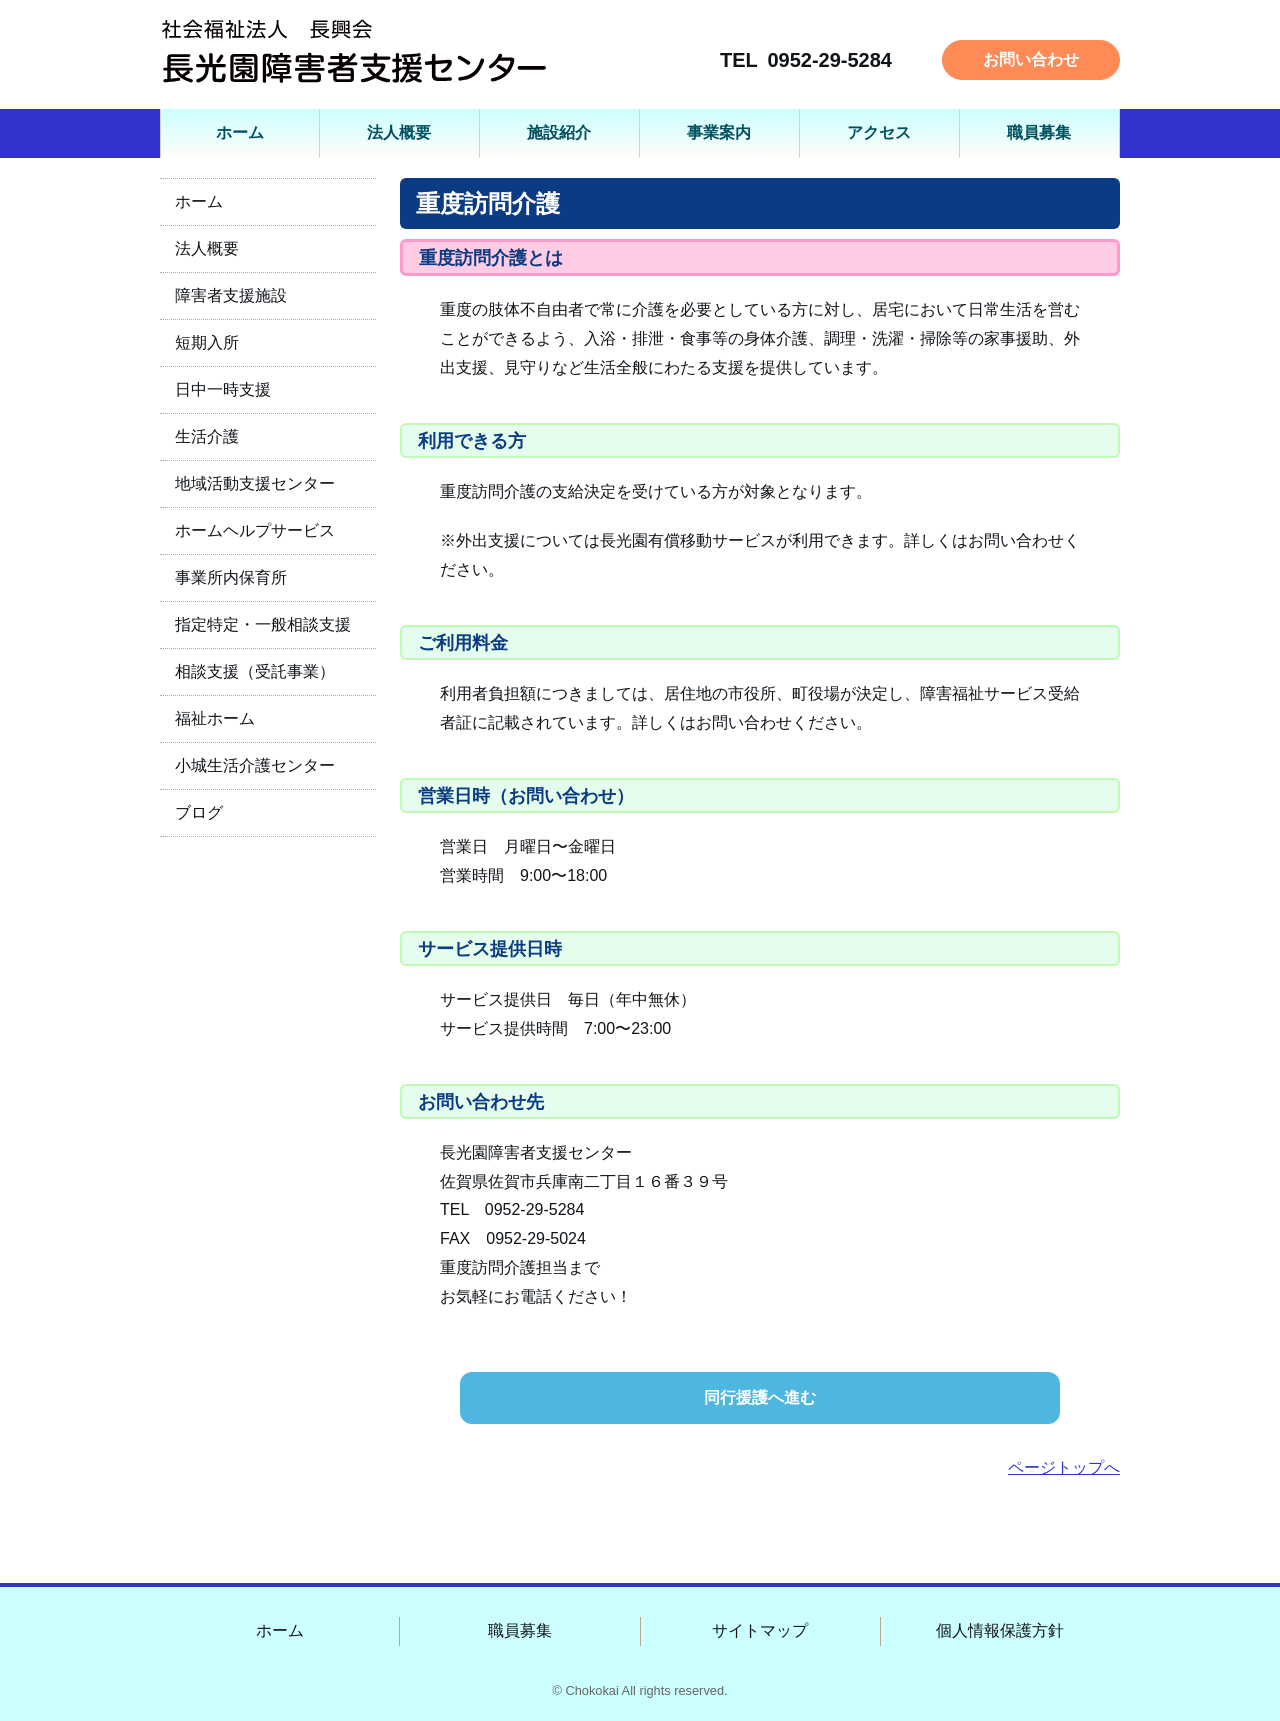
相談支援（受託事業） (255, 671)
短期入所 (207, 342)
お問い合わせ (1031, 59)
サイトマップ (760, 1630)
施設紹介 (559, 132)
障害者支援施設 (231, 295)
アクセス (879, 132)
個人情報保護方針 (1000, 1630)
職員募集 (1039, 132)
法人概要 (399, 132)
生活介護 (207, 436)
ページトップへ (1064, 1467)
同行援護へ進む (760, 1397)
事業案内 (719, 132)
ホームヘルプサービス (255, 530)
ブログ (199, 812)
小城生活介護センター (255, 765)
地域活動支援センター (255, 483)
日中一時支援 (223, 389)
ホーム (240, 132)
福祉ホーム (215, 718)
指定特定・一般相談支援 (263, 624)
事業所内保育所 (231, 577)
